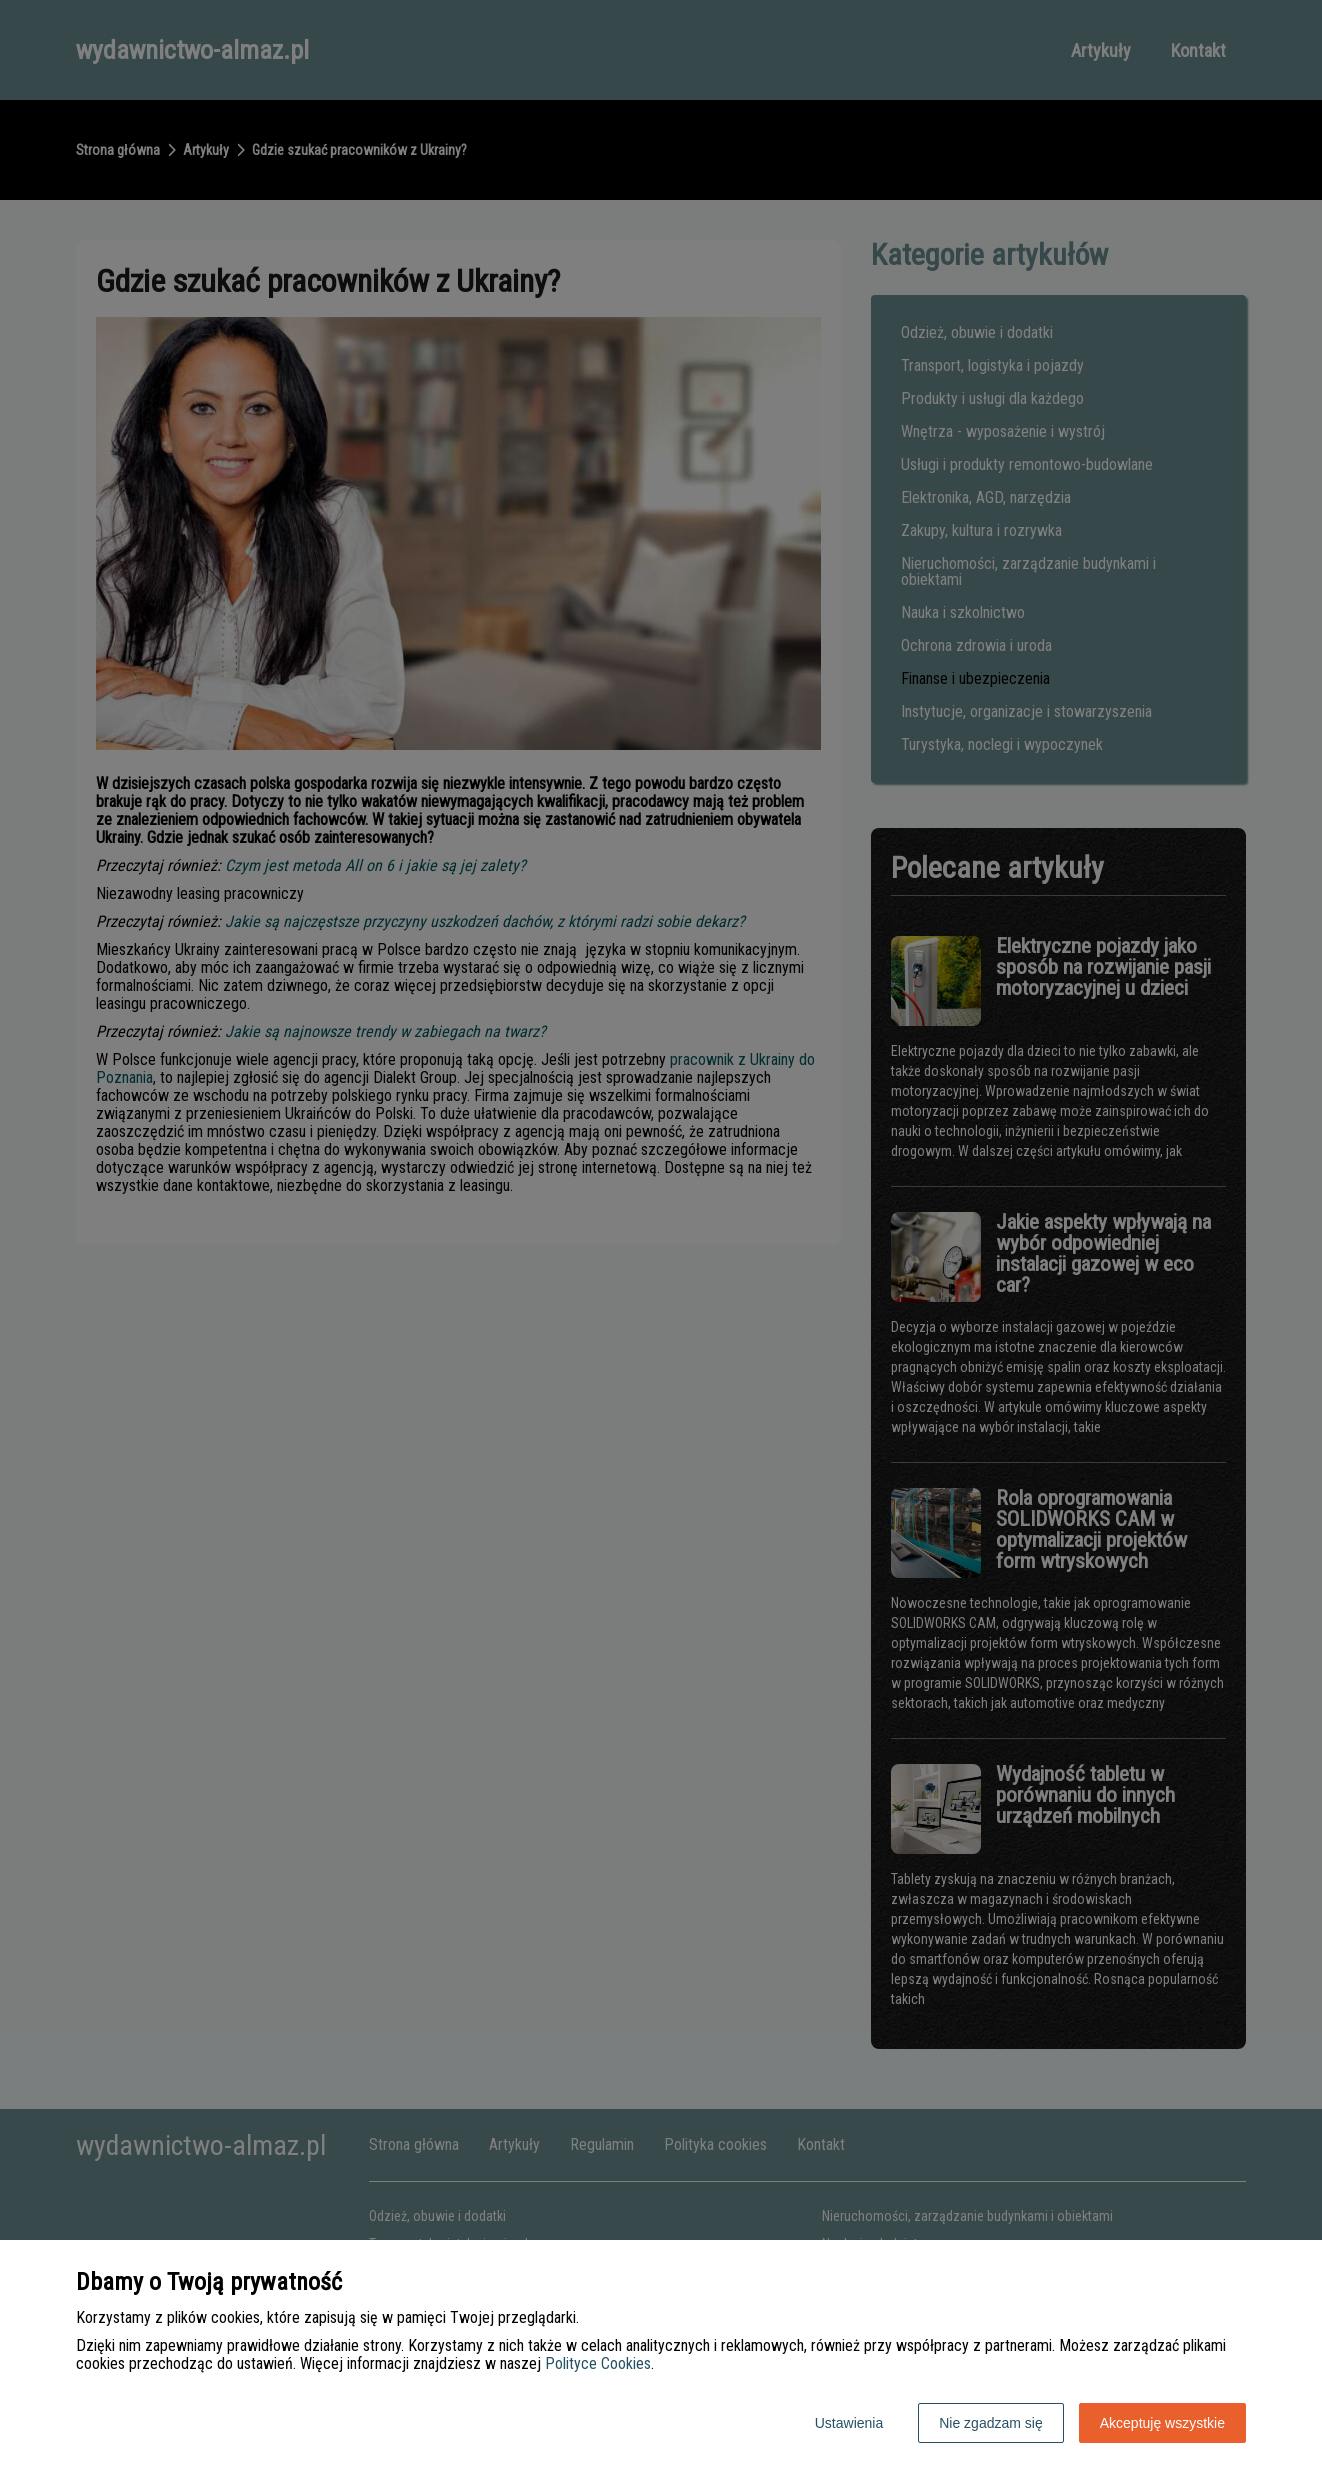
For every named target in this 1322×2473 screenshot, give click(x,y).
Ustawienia (849, 2423)
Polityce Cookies (598, 2363)
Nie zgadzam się (991, 2423)
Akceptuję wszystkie (1162, 2423)
